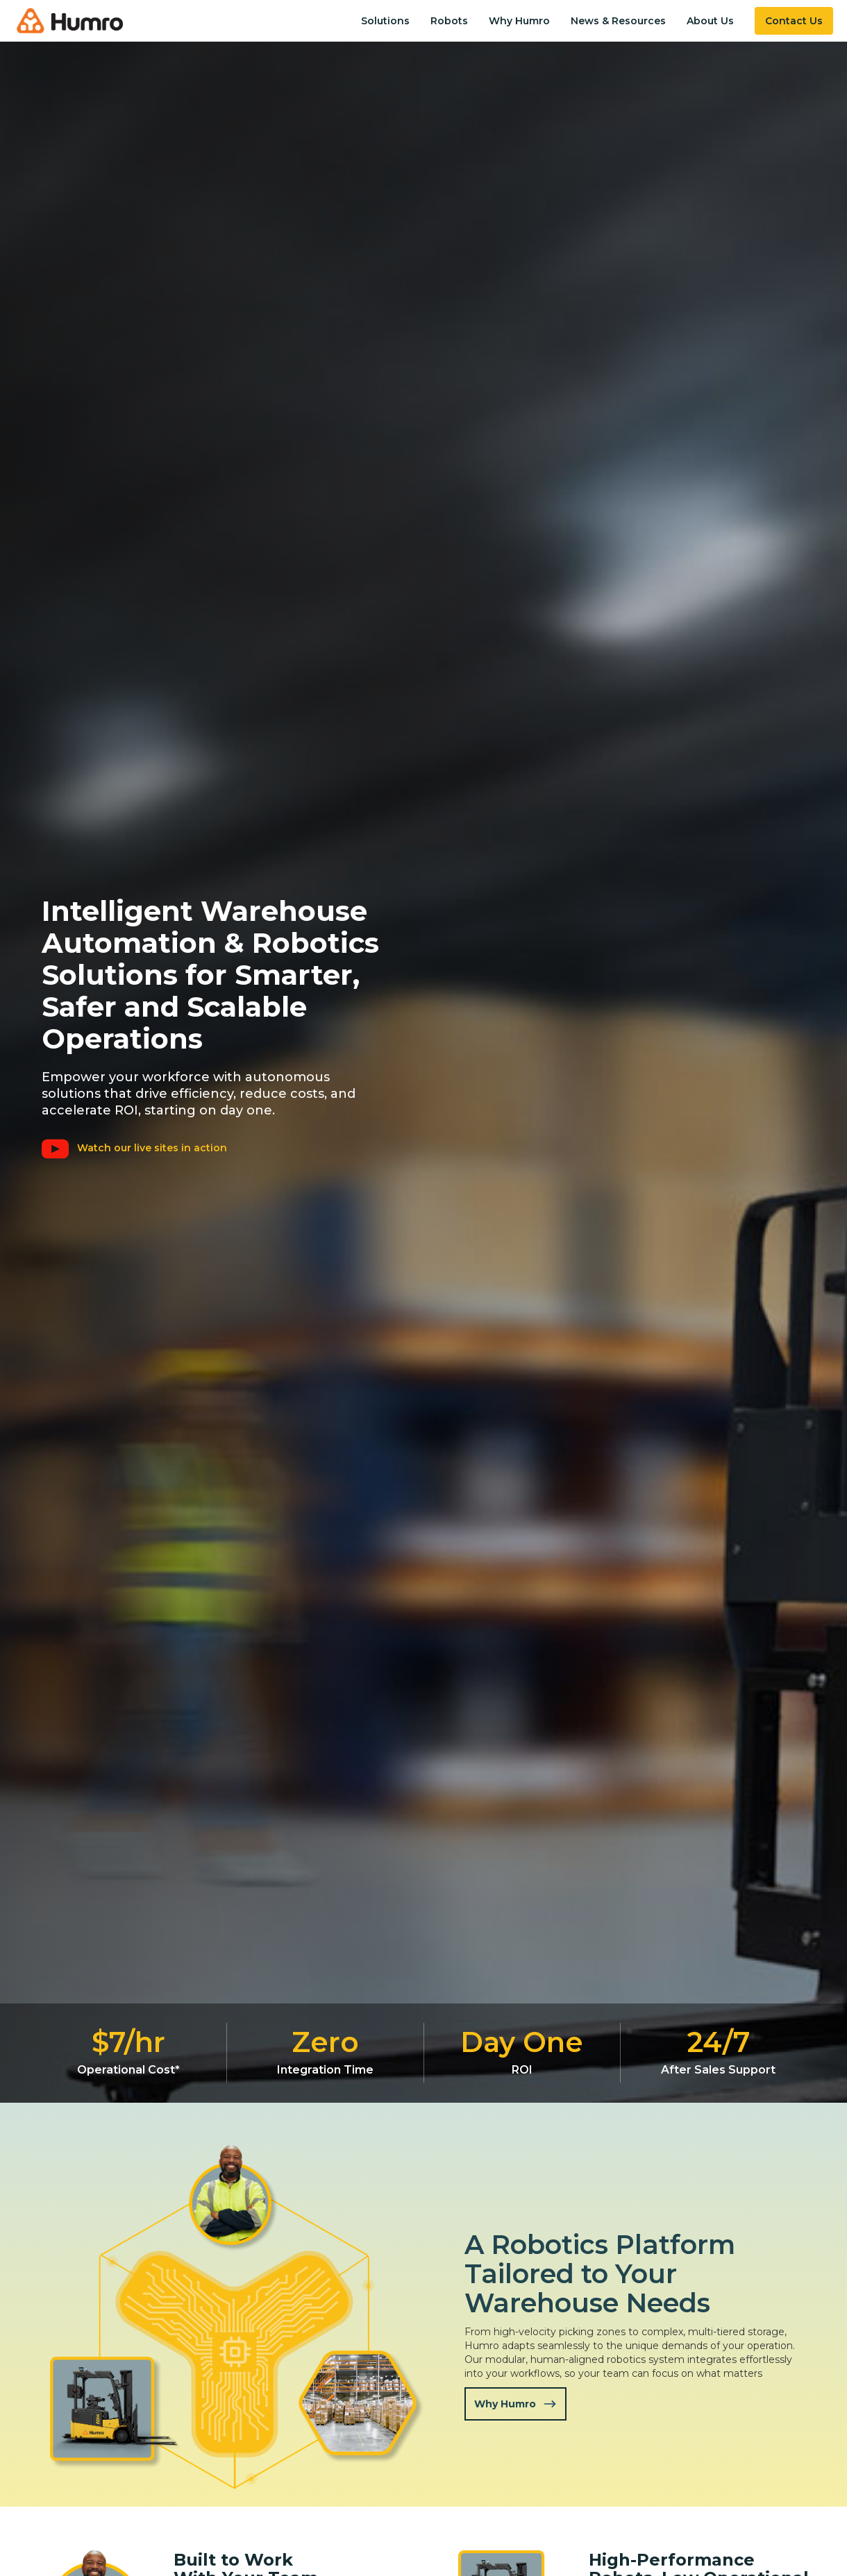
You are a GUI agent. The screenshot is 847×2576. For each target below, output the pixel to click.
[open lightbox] (138, 1148)
